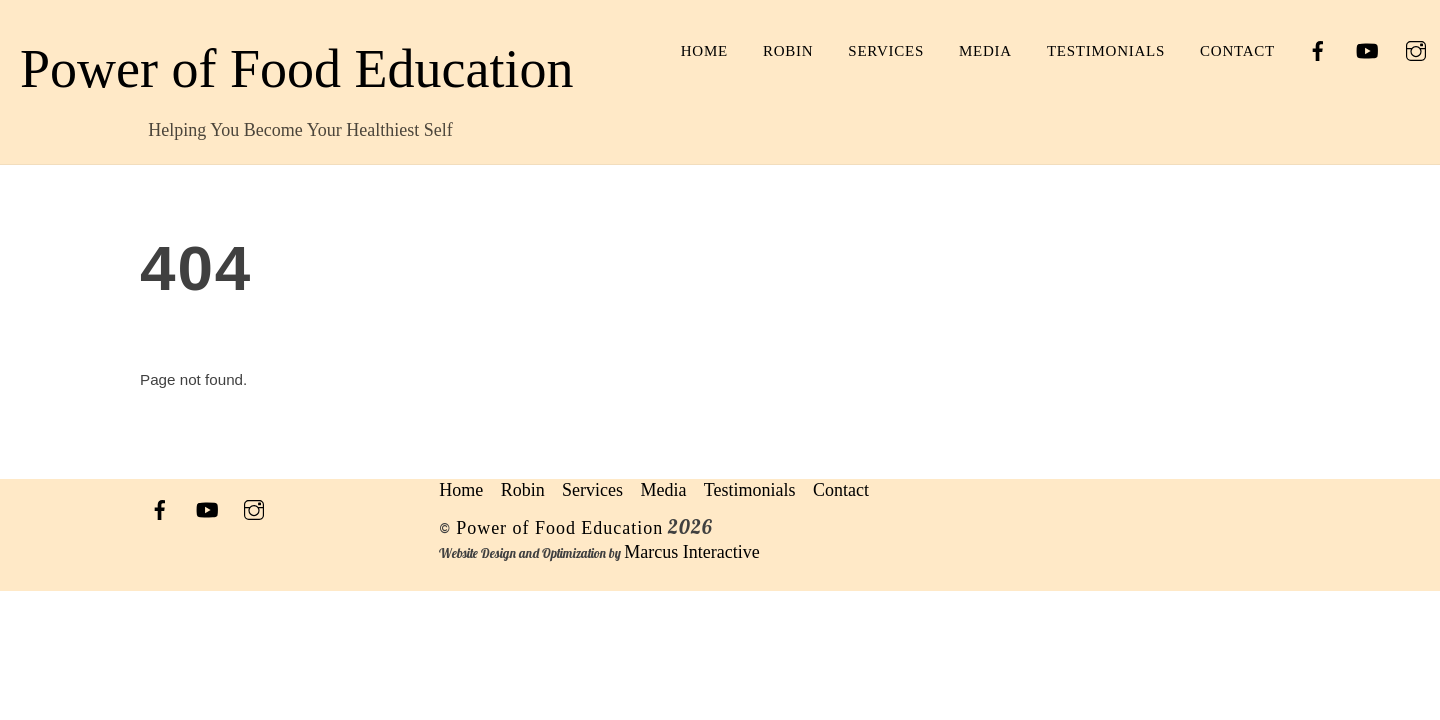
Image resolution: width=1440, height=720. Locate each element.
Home (704, 51)
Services (886, 51)
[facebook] (1318, 49)
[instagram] (1416, 49)
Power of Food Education (559, 528)
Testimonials (1106, 51)
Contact (1237, 51)
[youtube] (1367, 49)
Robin (788, 51)
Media (985, 51)
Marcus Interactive (691, 552)
